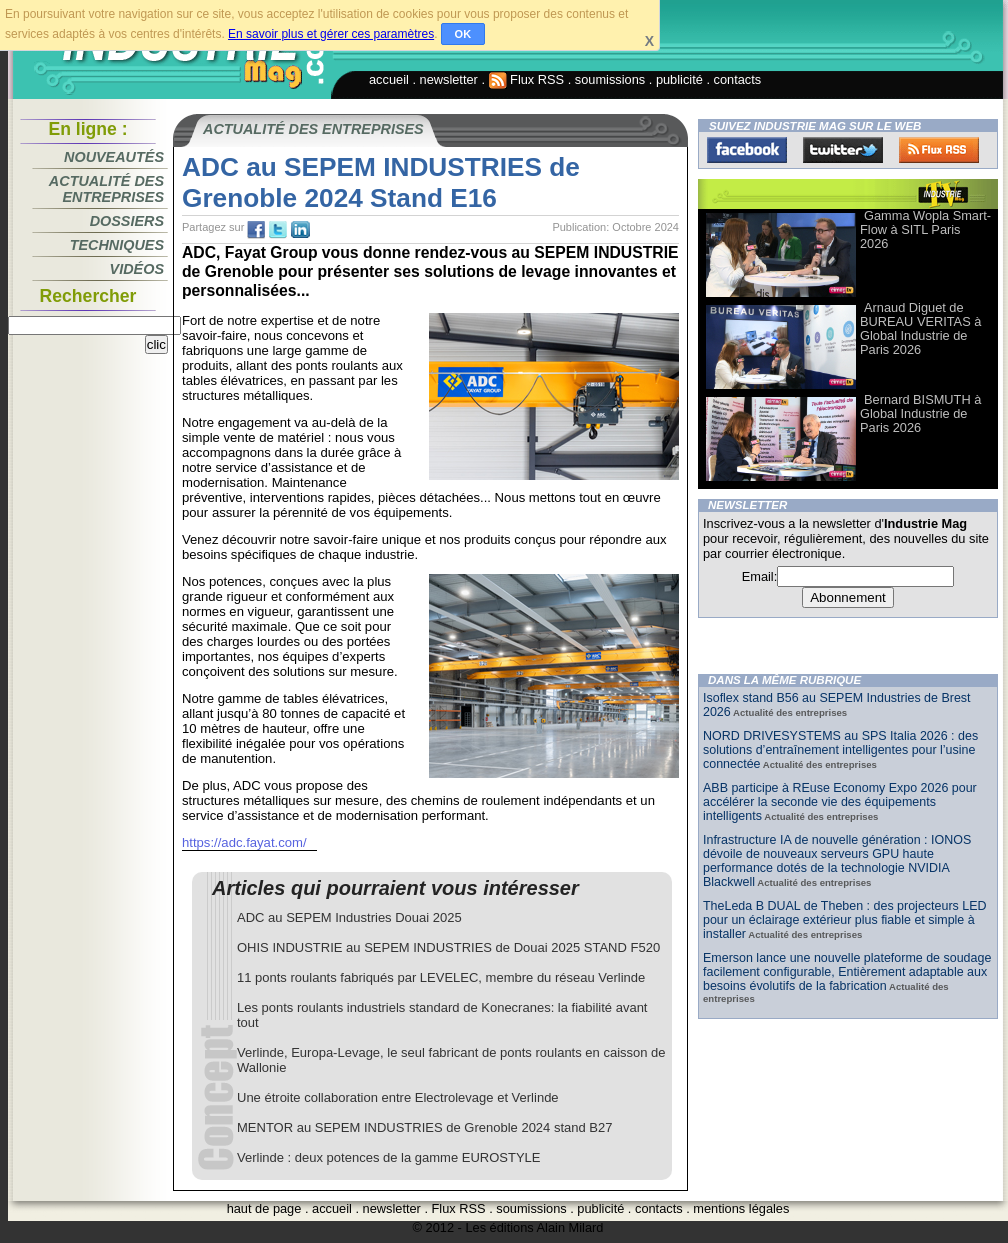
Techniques (117, 245)
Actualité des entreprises (106, 189)
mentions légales (741, 1208)
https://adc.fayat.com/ (244, 842)
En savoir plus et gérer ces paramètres (331, 34)
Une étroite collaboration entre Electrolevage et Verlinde (398, 1097)
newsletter (449, 79)
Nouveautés (114, 157)
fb (256, 230)
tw (278, 230)
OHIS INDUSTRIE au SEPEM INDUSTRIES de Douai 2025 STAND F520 (448, 947)
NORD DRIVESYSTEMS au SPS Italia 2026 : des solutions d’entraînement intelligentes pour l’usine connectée (840, 750)
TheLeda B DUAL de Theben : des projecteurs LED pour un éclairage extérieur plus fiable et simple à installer (845, 920)
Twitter (843, 150)
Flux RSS (527, 79)
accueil (389, 79)
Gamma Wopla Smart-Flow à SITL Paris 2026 (925, 229)
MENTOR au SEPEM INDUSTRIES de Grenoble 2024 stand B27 (424, 1127)
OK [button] (463, 34)
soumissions (610, 79)
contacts (738, 79)
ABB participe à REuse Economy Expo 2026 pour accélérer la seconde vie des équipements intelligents (840, 802)
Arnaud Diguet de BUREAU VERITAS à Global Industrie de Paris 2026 (920, 328)
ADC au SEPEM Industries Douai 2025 (349, 917)
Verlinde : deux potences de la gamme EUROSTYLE (389, 1157)
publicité (679, 79)
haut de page (264, 1208)
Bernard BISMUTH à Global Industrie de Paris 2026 (920, 413)
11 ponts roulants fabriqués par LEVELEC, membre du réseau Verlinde (441, 977)
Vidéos (137, 269)
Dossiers (127, 221)
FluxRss (939, 150)
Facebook (747, 150)
